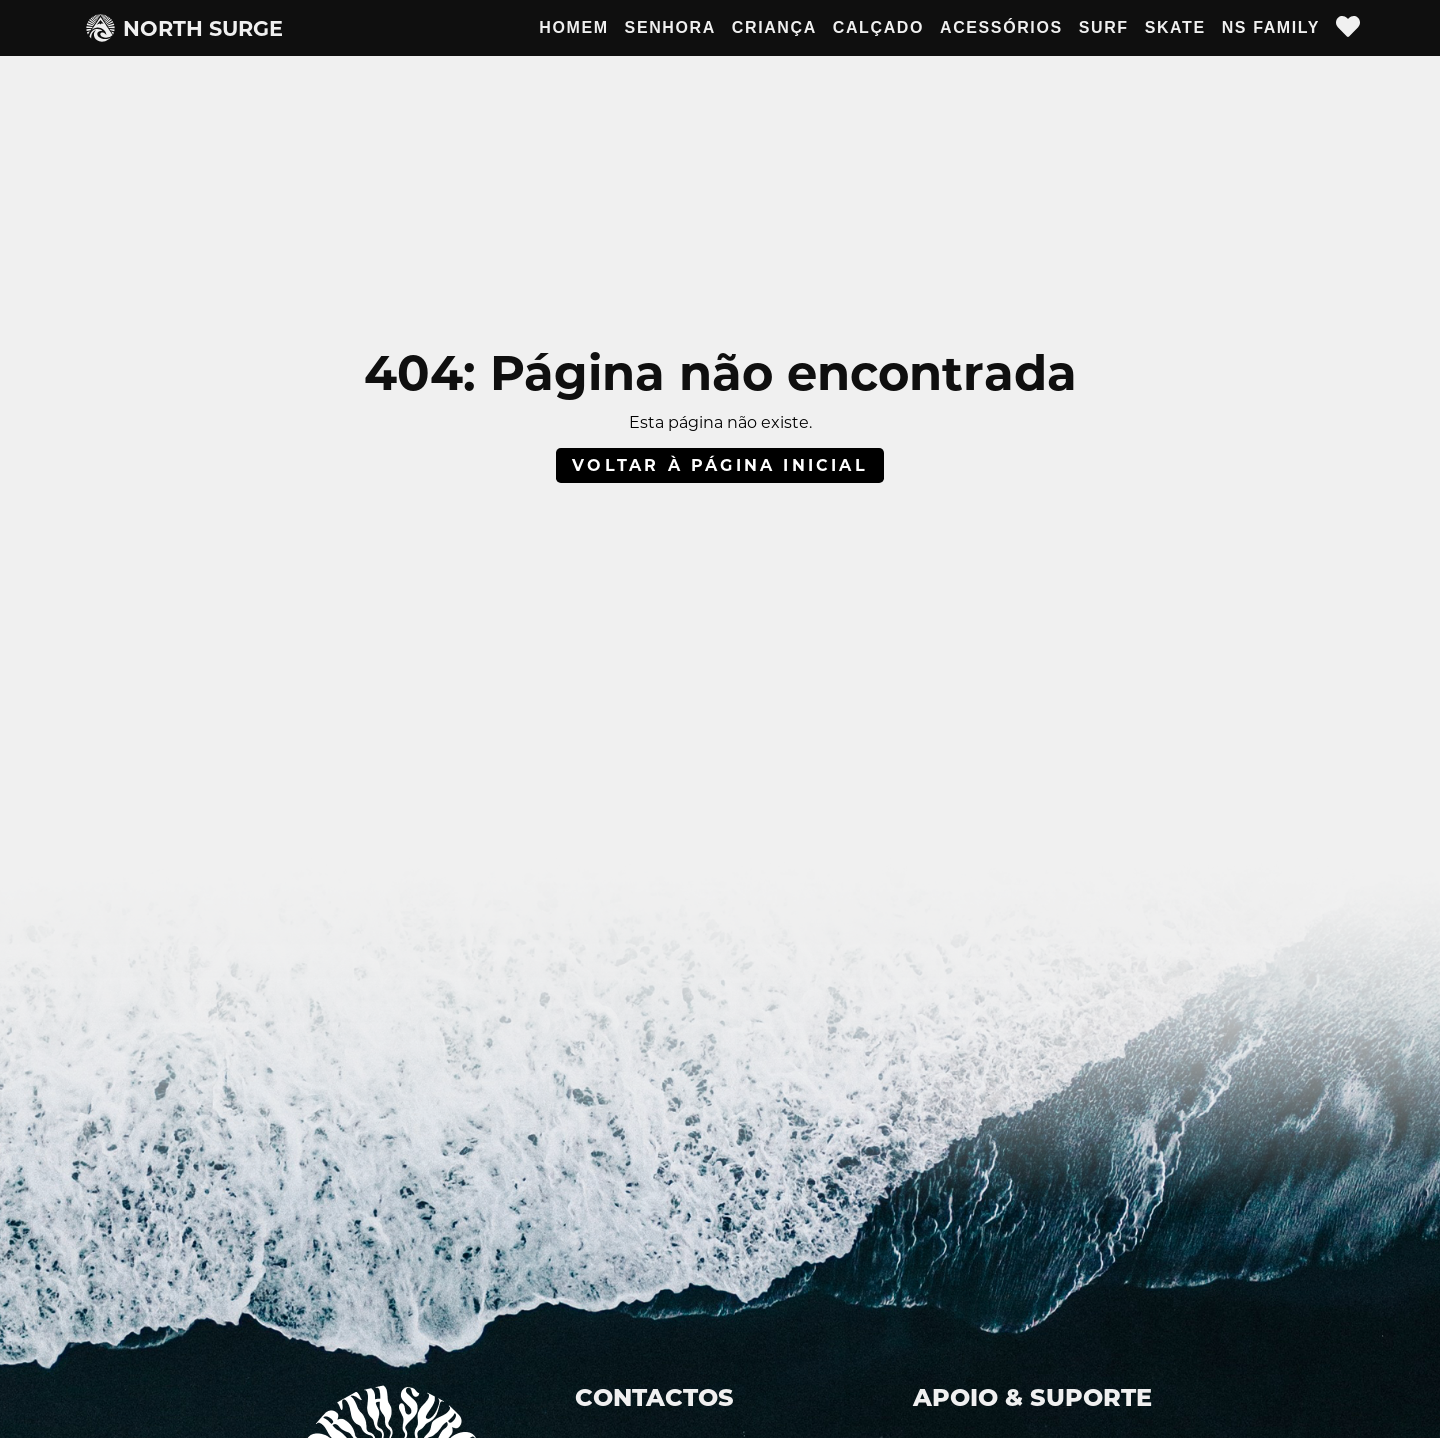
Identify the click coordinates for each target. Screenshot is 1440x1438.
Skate (1175, 27)
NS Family (1271, 27)
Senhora (670, 27)
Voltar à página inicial (720, 465)
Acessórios (1001, 27)
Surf (1104, 27)
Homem (573, 27)
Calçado (878, 27)
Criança (774, 27)
